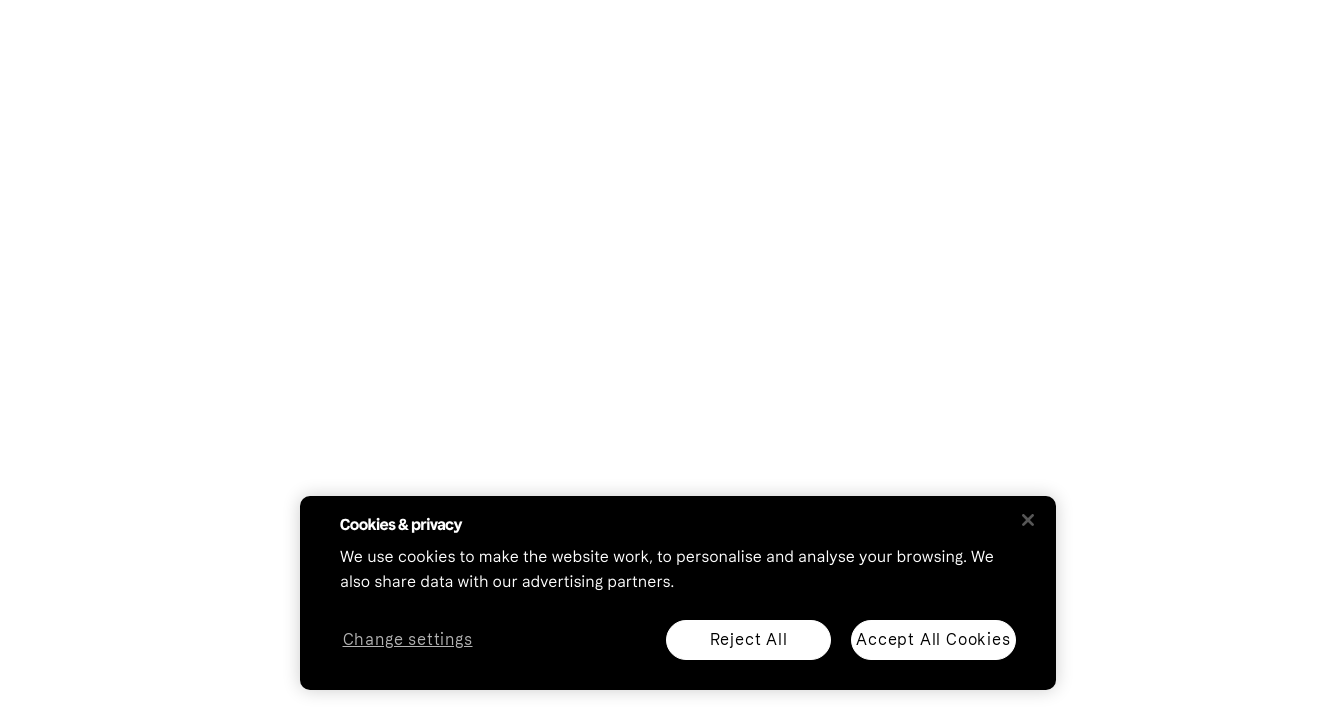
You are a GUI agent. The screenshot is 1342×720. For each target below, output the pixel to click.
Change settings (408, 640)
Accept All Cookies (933, 639)
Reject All (749, 639)
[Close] (1028, 520)
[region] (678, 593)
